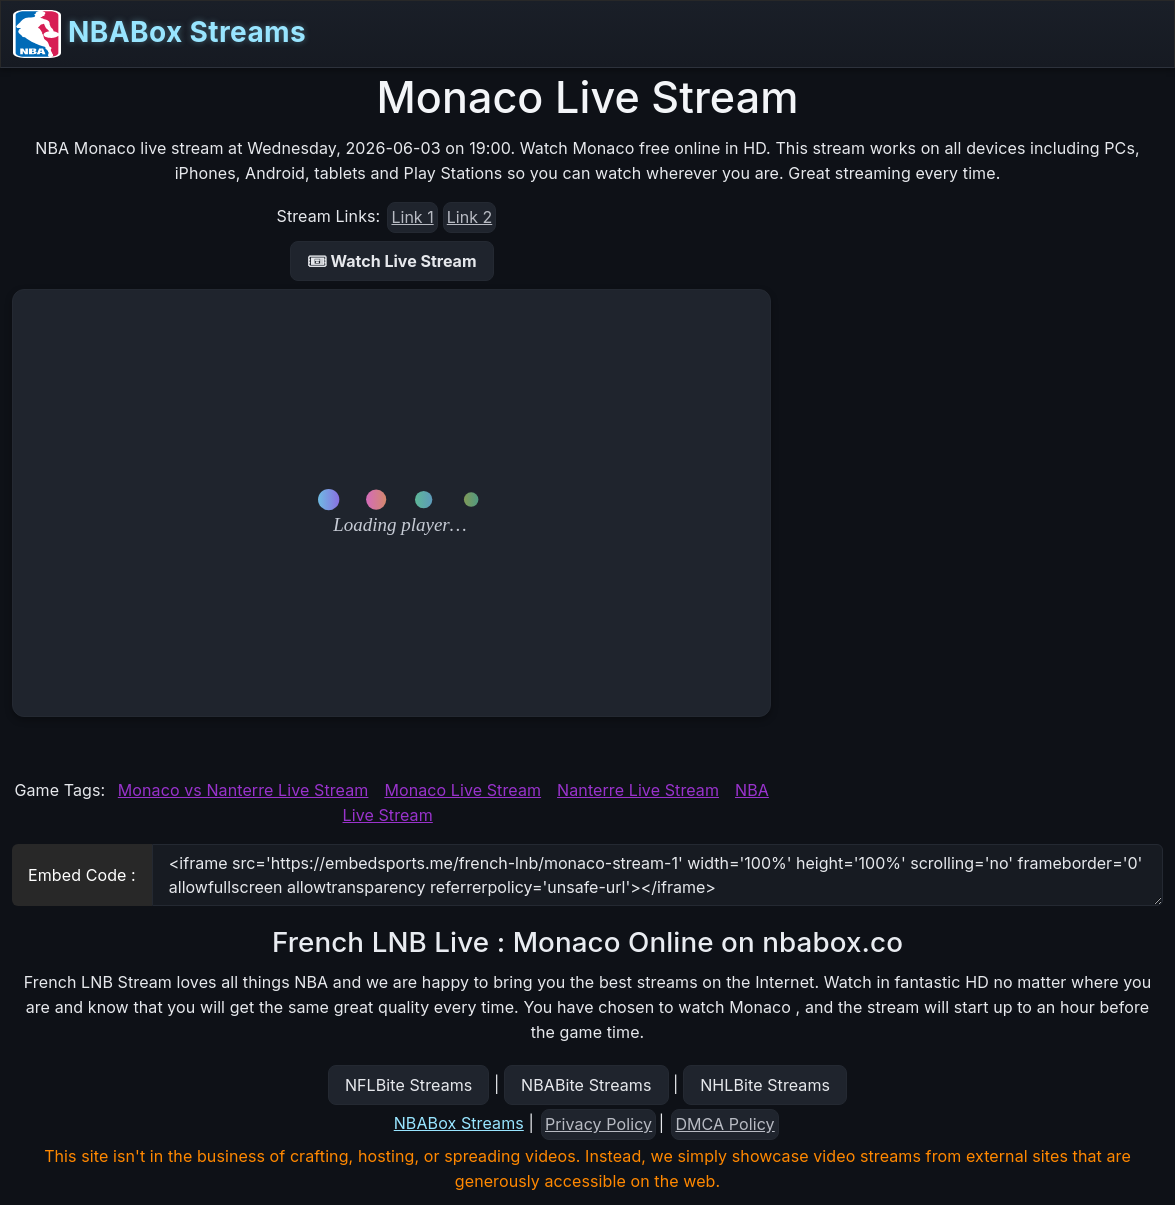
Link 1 (412, 217)
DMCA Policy (724, 1124)
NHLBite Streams (765, 1085)
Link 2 (469, 217)
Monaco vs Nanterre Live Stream (243, 790)
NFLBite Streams (408, 1085)
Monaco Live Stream (462, 790)
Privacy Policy (598, 1124)
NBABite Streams (586, 1085)
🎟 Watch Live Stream (392, 261)
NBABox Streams (159, 34)
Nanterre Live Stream (638, 790)
